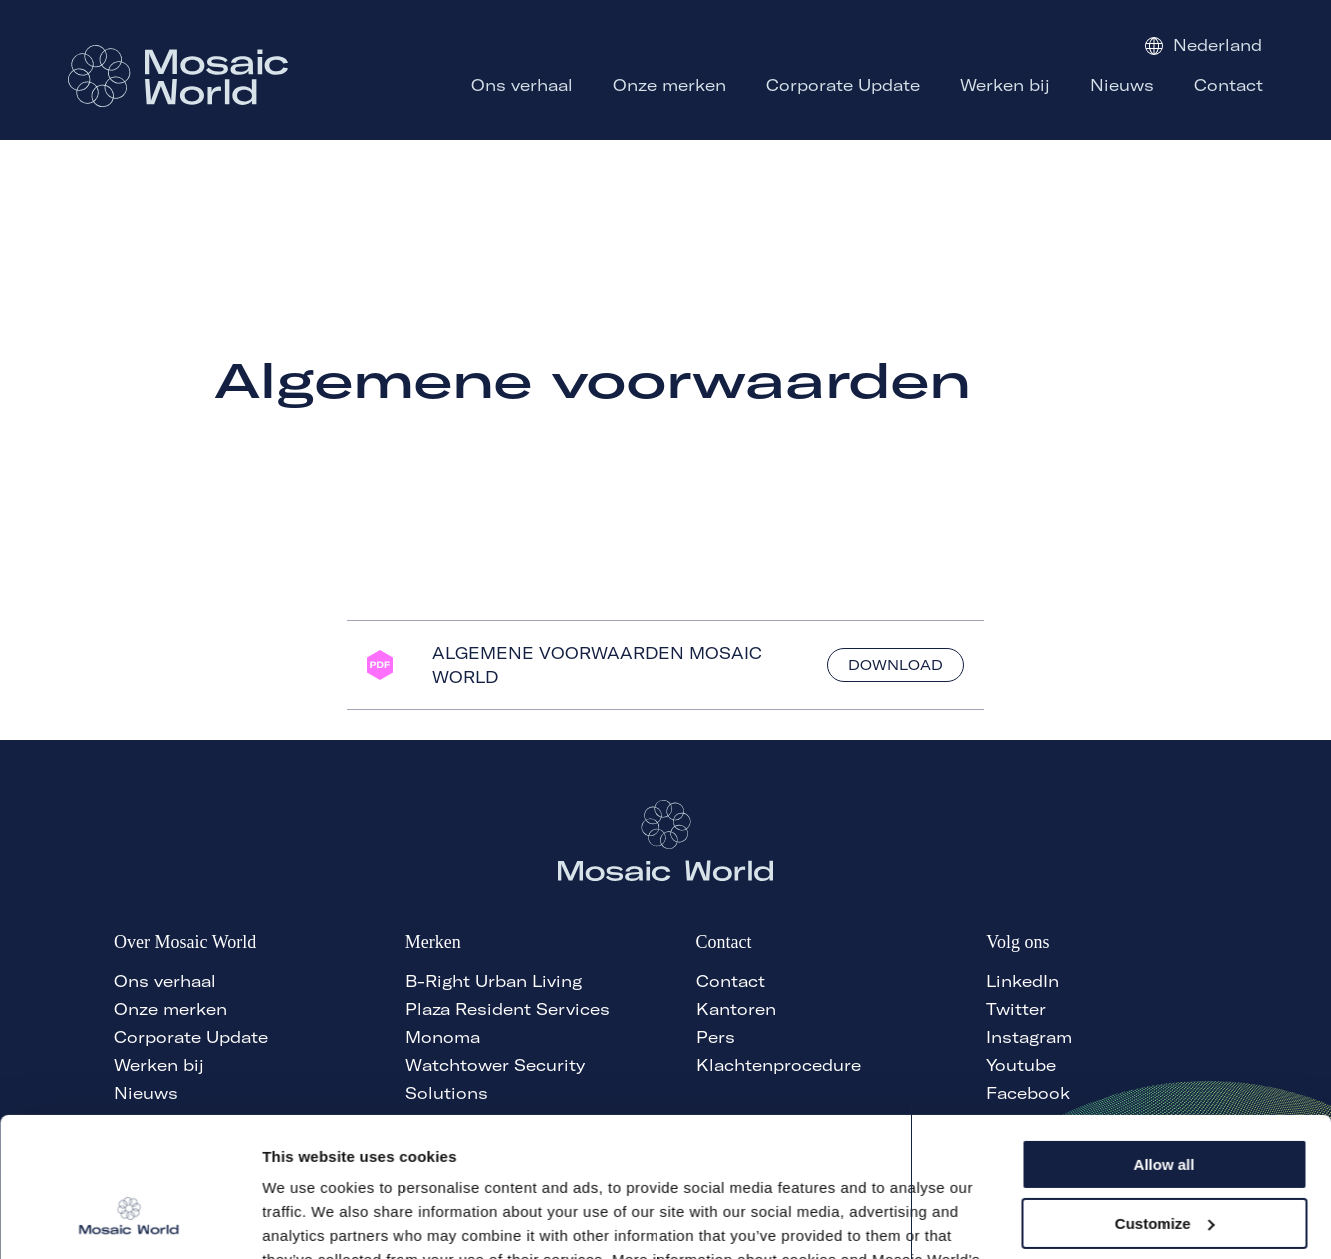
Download (895, 665)
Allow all (1164, 1045)
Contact (730, 981)
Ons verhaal (165, 981)
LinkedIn (1022, 981)
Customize (1165, 1103)
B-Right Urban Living (493, 981)
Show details (308, 1219)
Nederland (1203, 45)
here (527, 1164)
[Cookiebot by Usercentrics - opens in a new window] (129, 1220)
